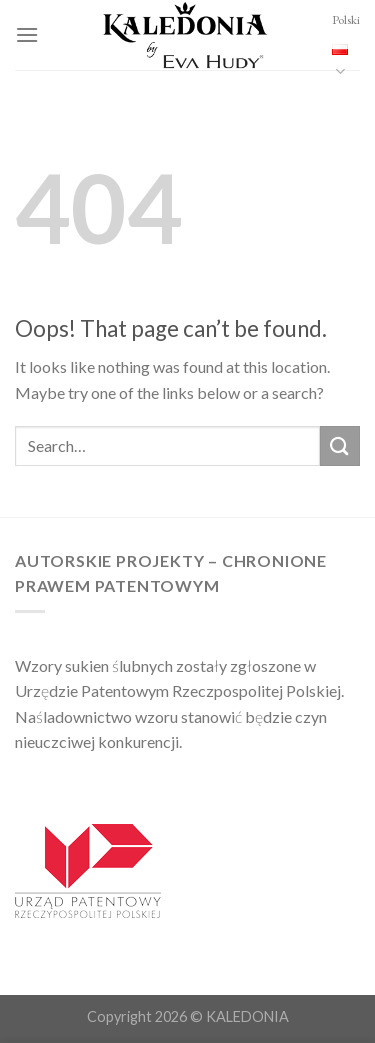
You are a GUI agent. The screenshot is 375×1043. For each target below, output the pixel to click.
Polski (346, 46)
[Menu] (27, 34)
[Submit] (340, 445)
